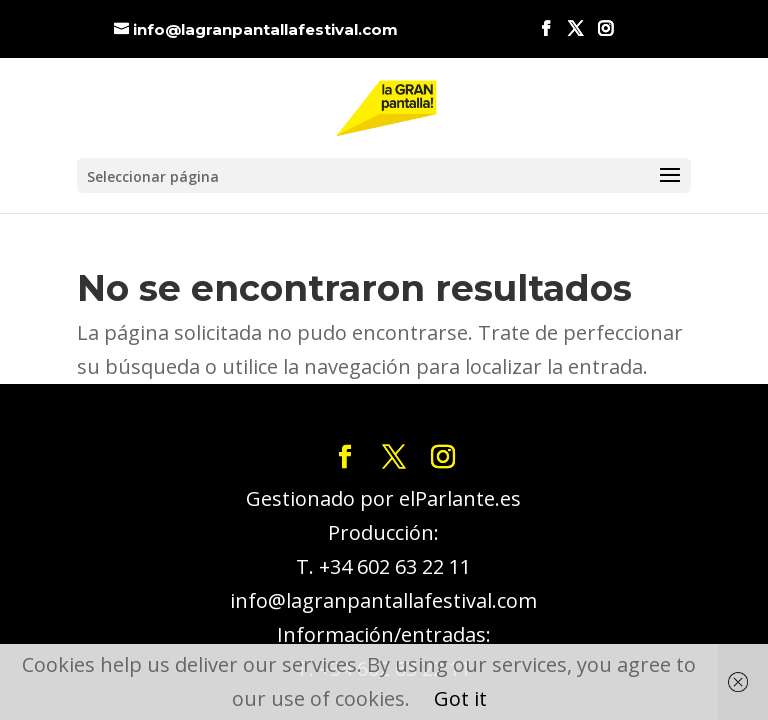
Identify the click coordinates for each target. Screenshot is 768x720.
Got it (460, 698)
